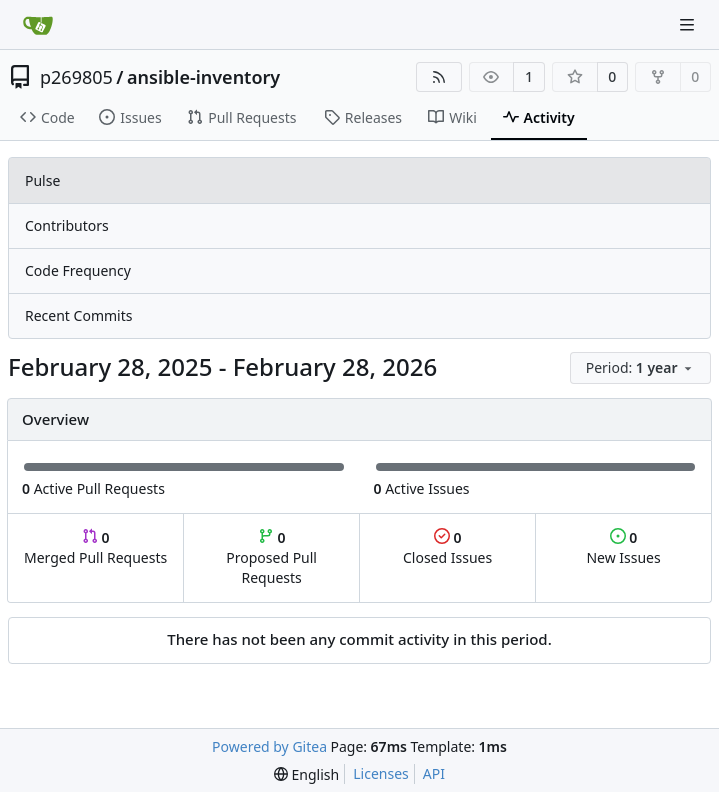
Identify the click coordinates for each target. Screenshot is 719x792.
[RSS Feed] (439, 77)
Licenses (381, 773)
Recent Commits (78, 315)
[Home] (38, 25)
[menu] (640, 368)
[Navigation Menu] (689, 24)
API (434, 773)
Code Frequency (78, 270)
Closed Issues (447, 547)
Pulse (42, 180)
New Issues (623, 547)
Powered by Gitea (269, 746)
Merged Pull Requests (95, 547)
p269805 (76, 77)
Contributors (67, 225)
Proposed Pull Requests (271, 557)
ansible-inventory (203, 77)
